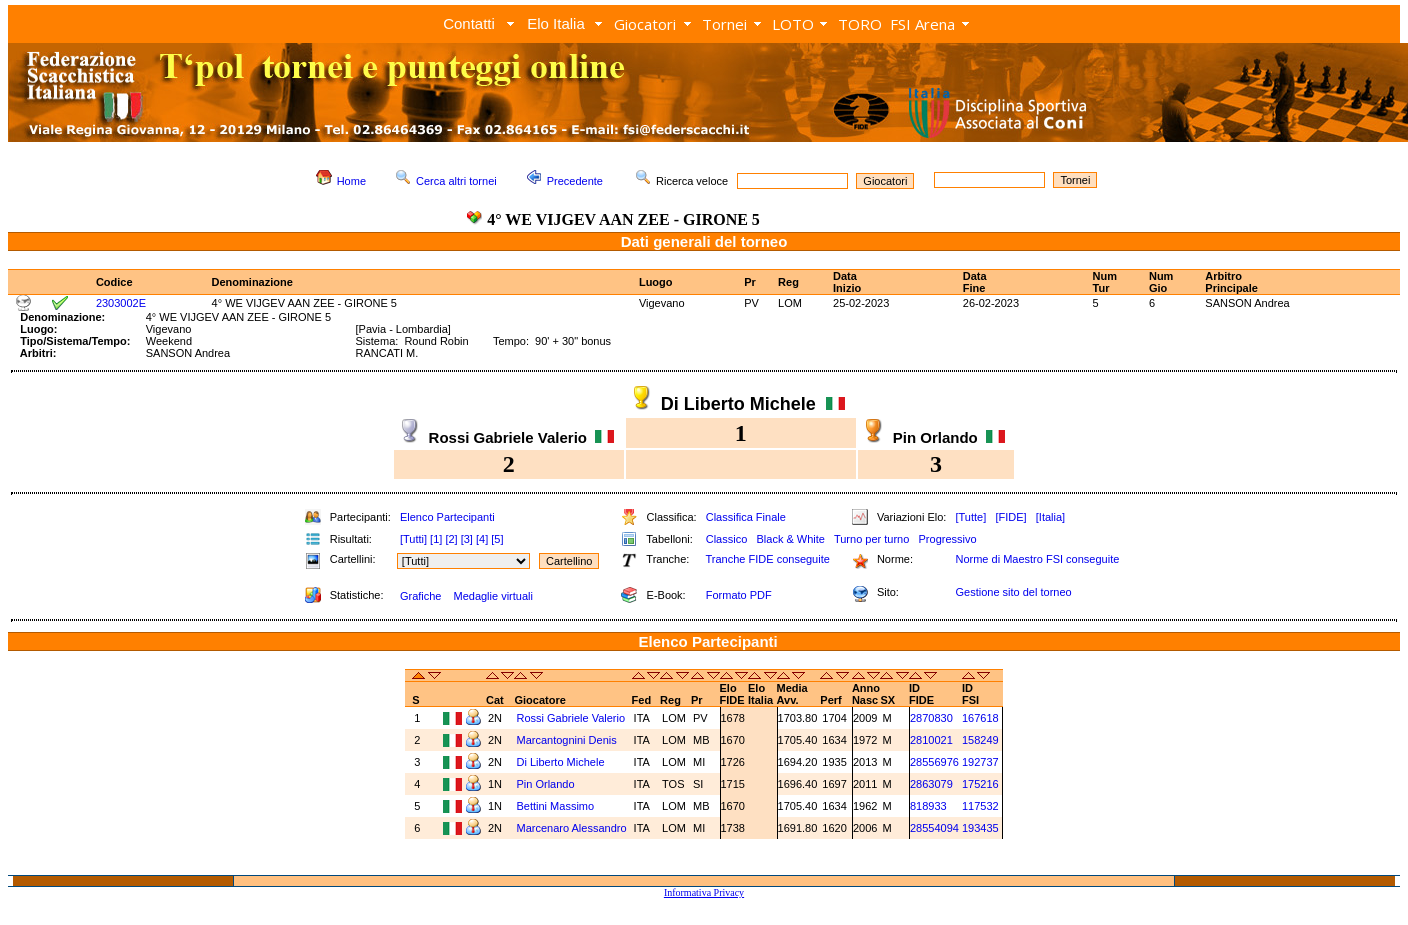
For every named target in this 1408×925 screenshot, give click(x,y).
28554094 (934, 828)
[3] (467, 539)
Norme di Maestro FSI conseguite (1037, 559)
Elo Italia (556, 23)
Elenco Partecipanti (447, 517)
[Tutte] (970, 517)
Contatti (469, 23)
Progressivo (948, 539)
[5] (497, 539)
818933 (928, 806)
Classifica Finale (746, 517)
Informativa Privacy (704, 892)
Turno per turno (871, 539)
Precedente (575, 181)
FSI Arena (922, 24)
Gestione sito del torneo (1013, 592)
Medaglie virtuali (492, 596)
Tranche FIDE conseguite (768, 559)
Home (351, 181)
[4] (482, 539)
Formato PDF (739, 595)
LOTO (793, 24)
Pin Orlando (545, 784)
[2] (451, 539)
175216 (980, 784)
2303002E (121, 303)
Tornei (724, 24)
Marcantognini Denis (566, 740)
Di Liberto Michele (560, 762)
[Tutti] (413, 539)
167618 (980, 718)
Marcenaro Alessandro (571, 828)
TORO (860, 24)
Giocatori (645, 24)
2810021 (931, 740)
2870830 (931, 718)
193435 (980, 828)
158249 (980, 740)
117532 (980, 806)
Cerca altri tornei (456, 181)
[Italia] (1050, 517)
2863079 (931, 784)
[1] (436, 539)
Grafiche (421, 596)
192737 (980, 762)
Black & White (790, 539)
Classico (727, 539)
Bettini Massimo (555, 806)
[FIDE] (1010, 517)
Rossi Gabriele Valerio (570, 718)
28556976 (934, 762)
